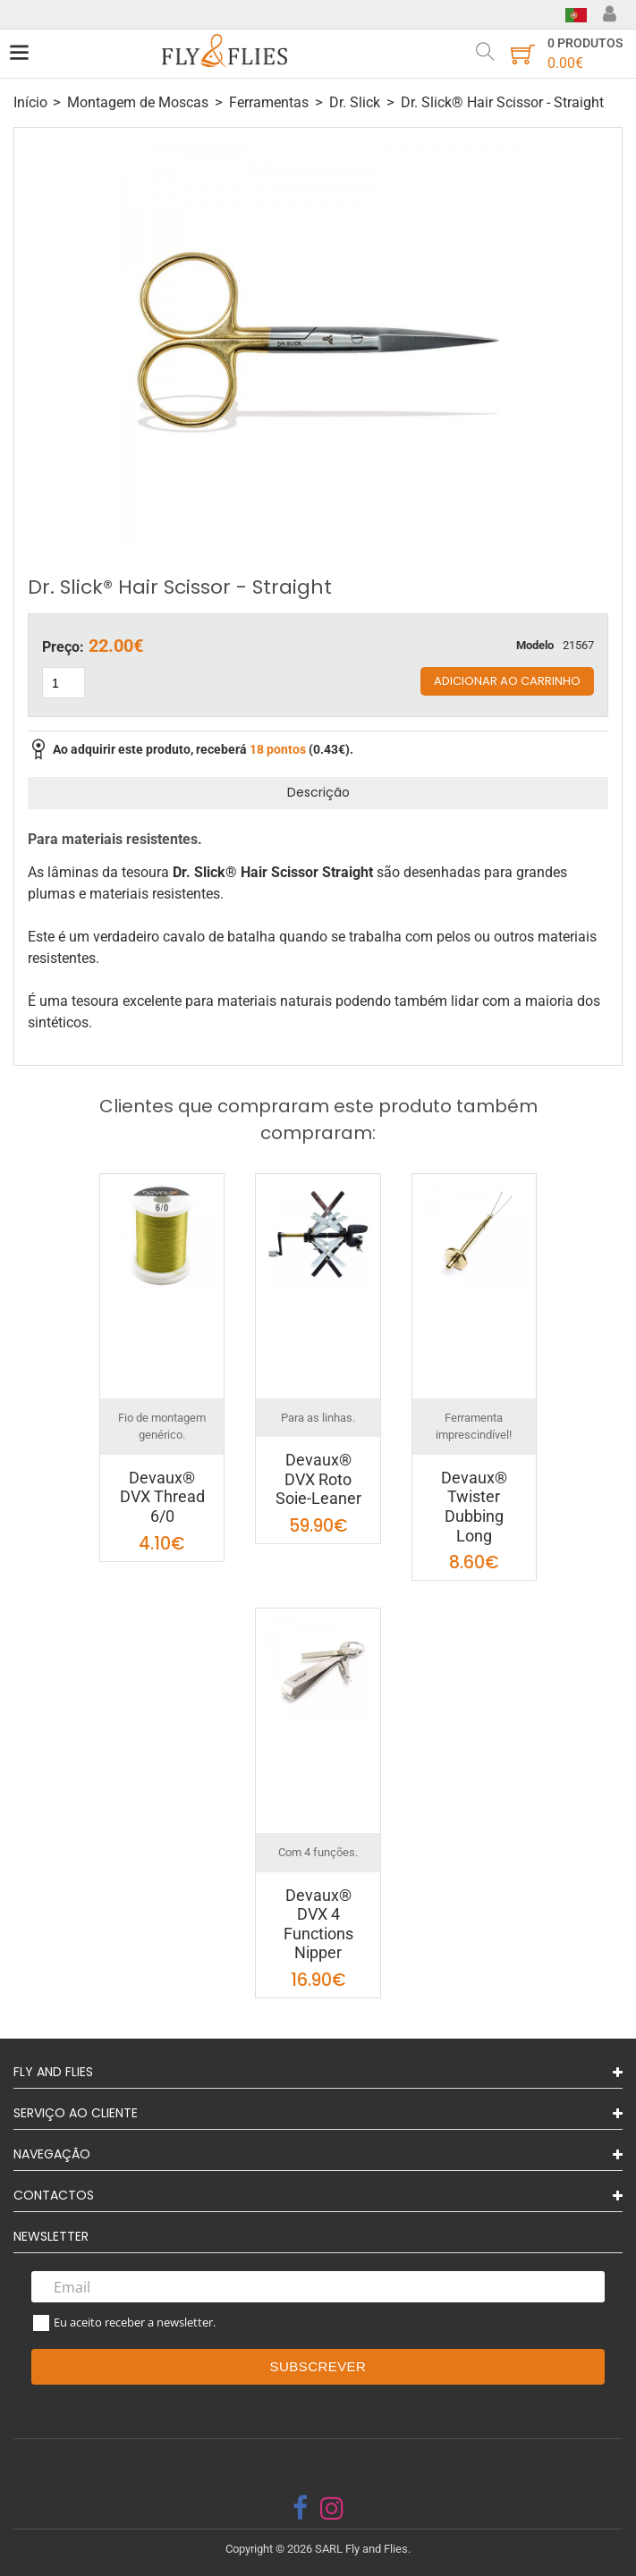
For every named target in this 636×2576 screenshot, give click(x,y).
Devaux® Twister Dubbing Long (474, 1506)
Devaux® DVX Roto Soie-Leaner (318, 1479)
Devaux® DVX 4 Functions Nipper (318, 1924)
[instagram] (331, 2508)
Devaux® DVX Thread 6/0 (162, 1496)
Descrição (318, 792)
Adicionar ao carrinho (507, 680)
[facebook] (300, 2508)
